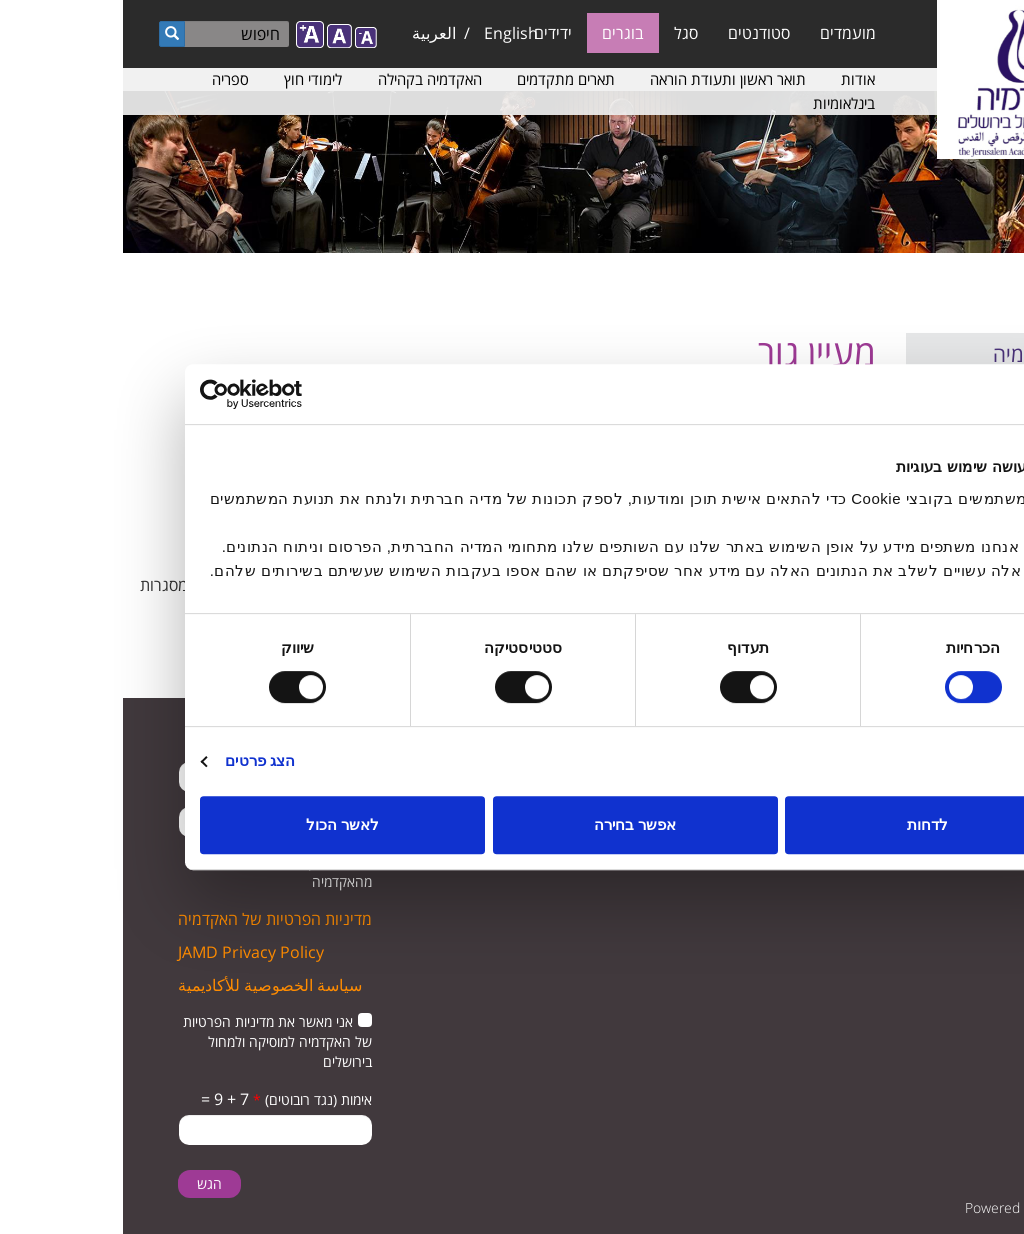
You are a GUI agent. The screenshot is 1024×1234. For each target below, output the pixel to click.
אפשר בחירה (512, 824)
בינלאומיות (721, 103)
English (388, 33)
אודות (735, 79)
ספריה (107, 79)
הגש (86, 1183)
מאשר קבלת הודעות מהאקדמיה (183, 871)
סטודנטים (636, 33)
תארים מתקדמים (443, 79)
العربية (311, 33)
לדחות (804, 824)
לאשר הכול (219, 824)
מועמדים (725, 33)
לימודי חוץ (190, 79)
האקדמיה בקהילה (307, 79)
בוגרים (500, 33)
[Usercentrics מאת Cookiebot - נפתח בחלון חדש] (164, 394)
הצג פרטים (137, 760)
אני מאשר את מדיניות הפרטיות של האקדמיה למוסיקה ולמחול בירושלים (154, 1041)
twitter (971, 804)
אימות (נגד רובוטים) (189, 1099)
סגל (563, 33)
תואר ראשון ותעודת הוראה (605, 79)
